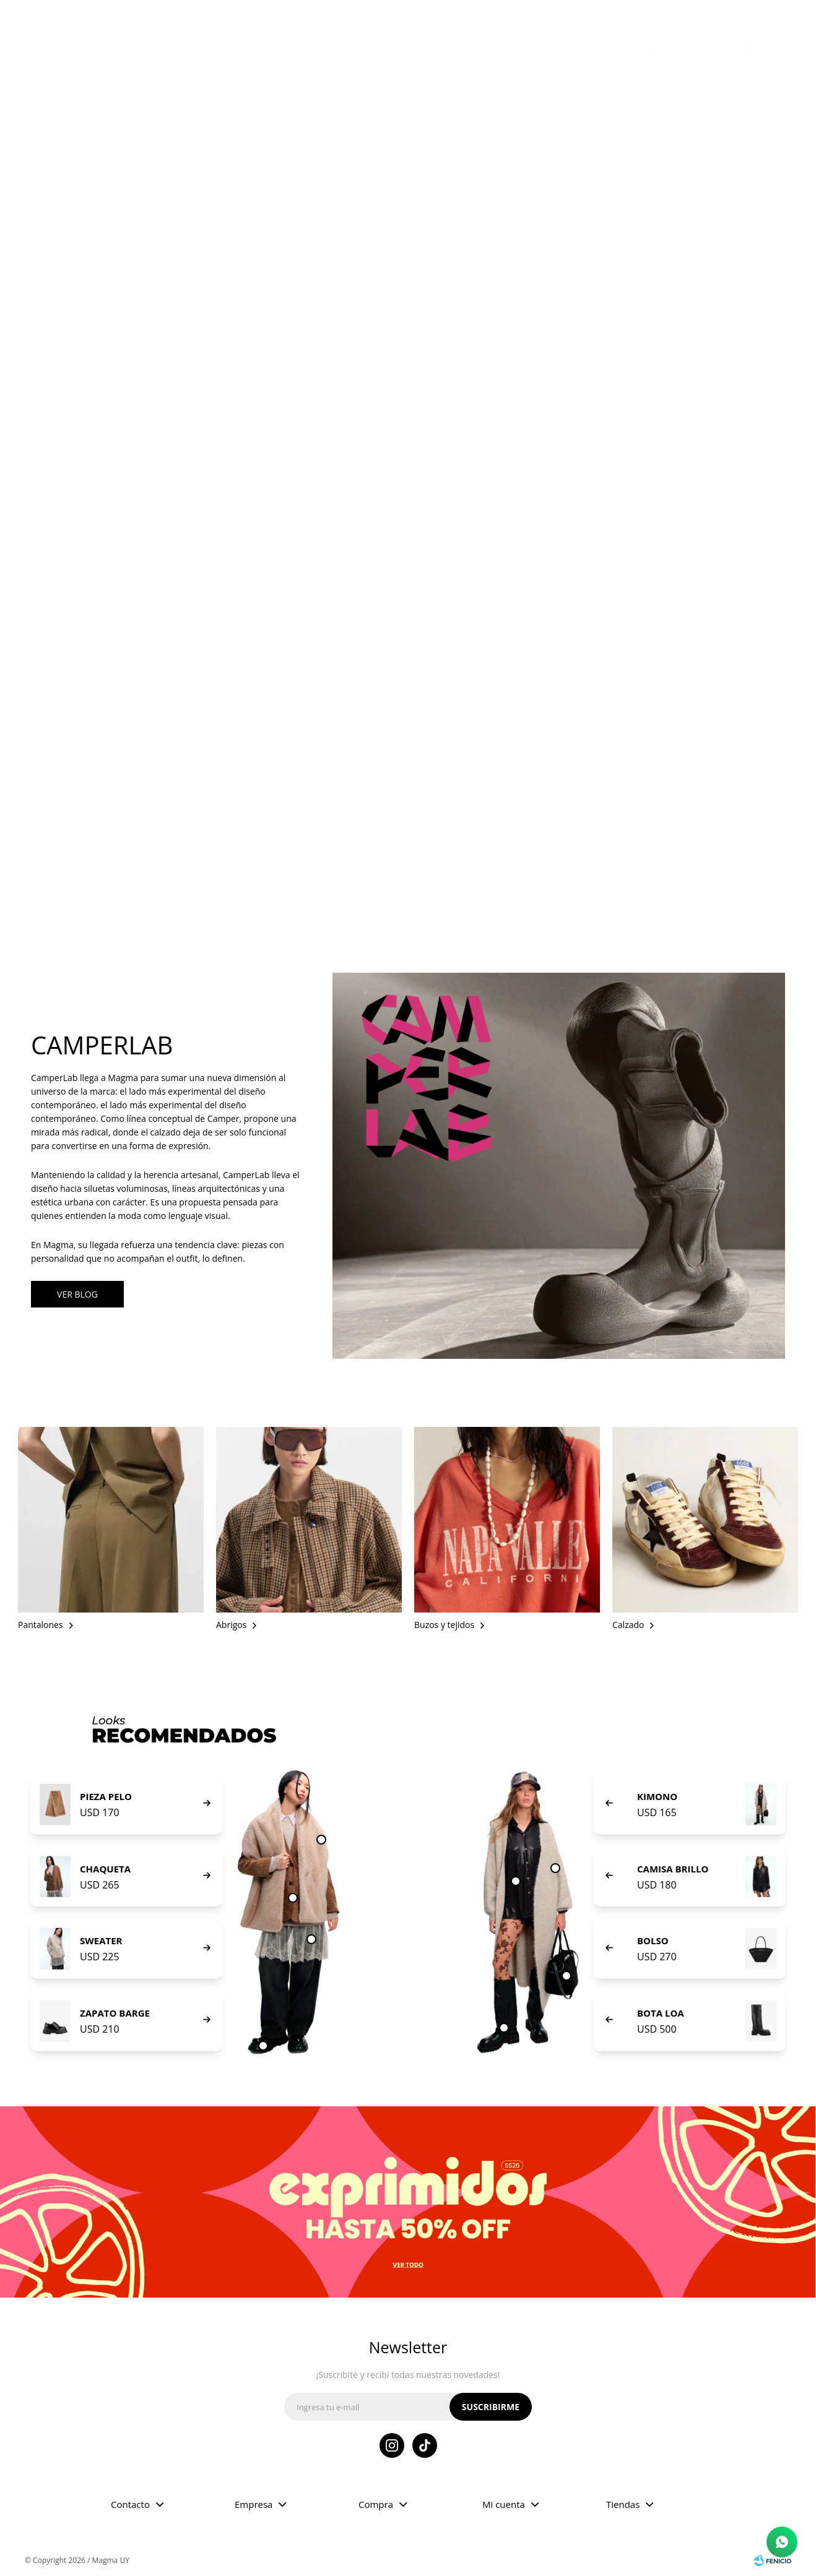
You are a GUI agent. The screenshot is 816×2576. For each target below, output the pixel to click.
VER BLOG (77, 1294)
